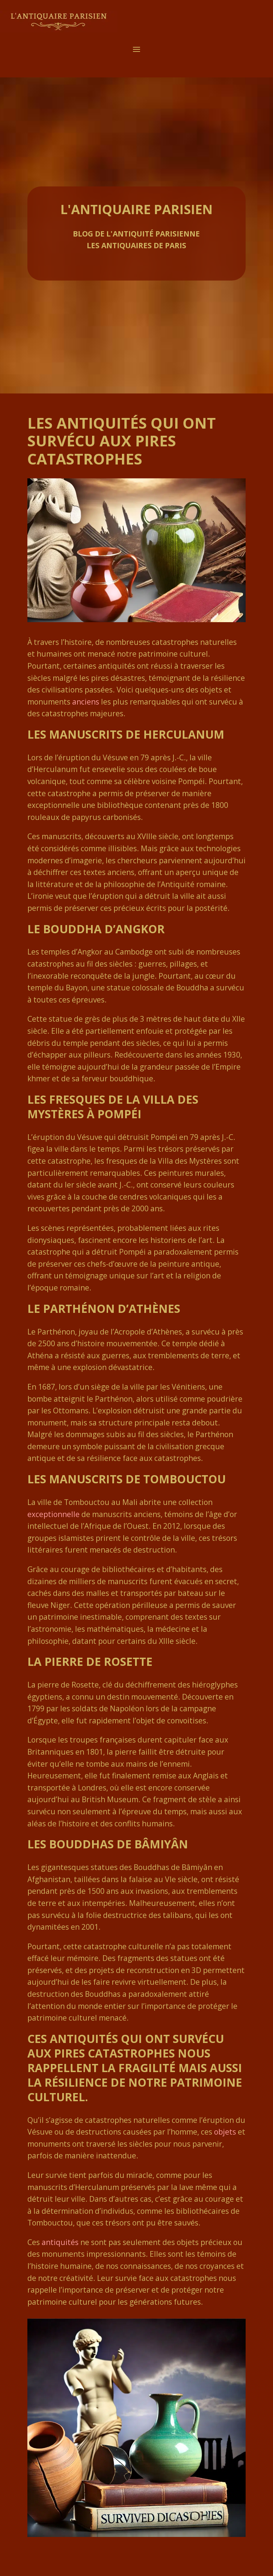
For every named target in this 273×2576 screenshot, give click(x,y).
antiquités (60, 2242)
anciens (85, 702)
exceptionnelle (53, 1514)
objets (225, 2132)
